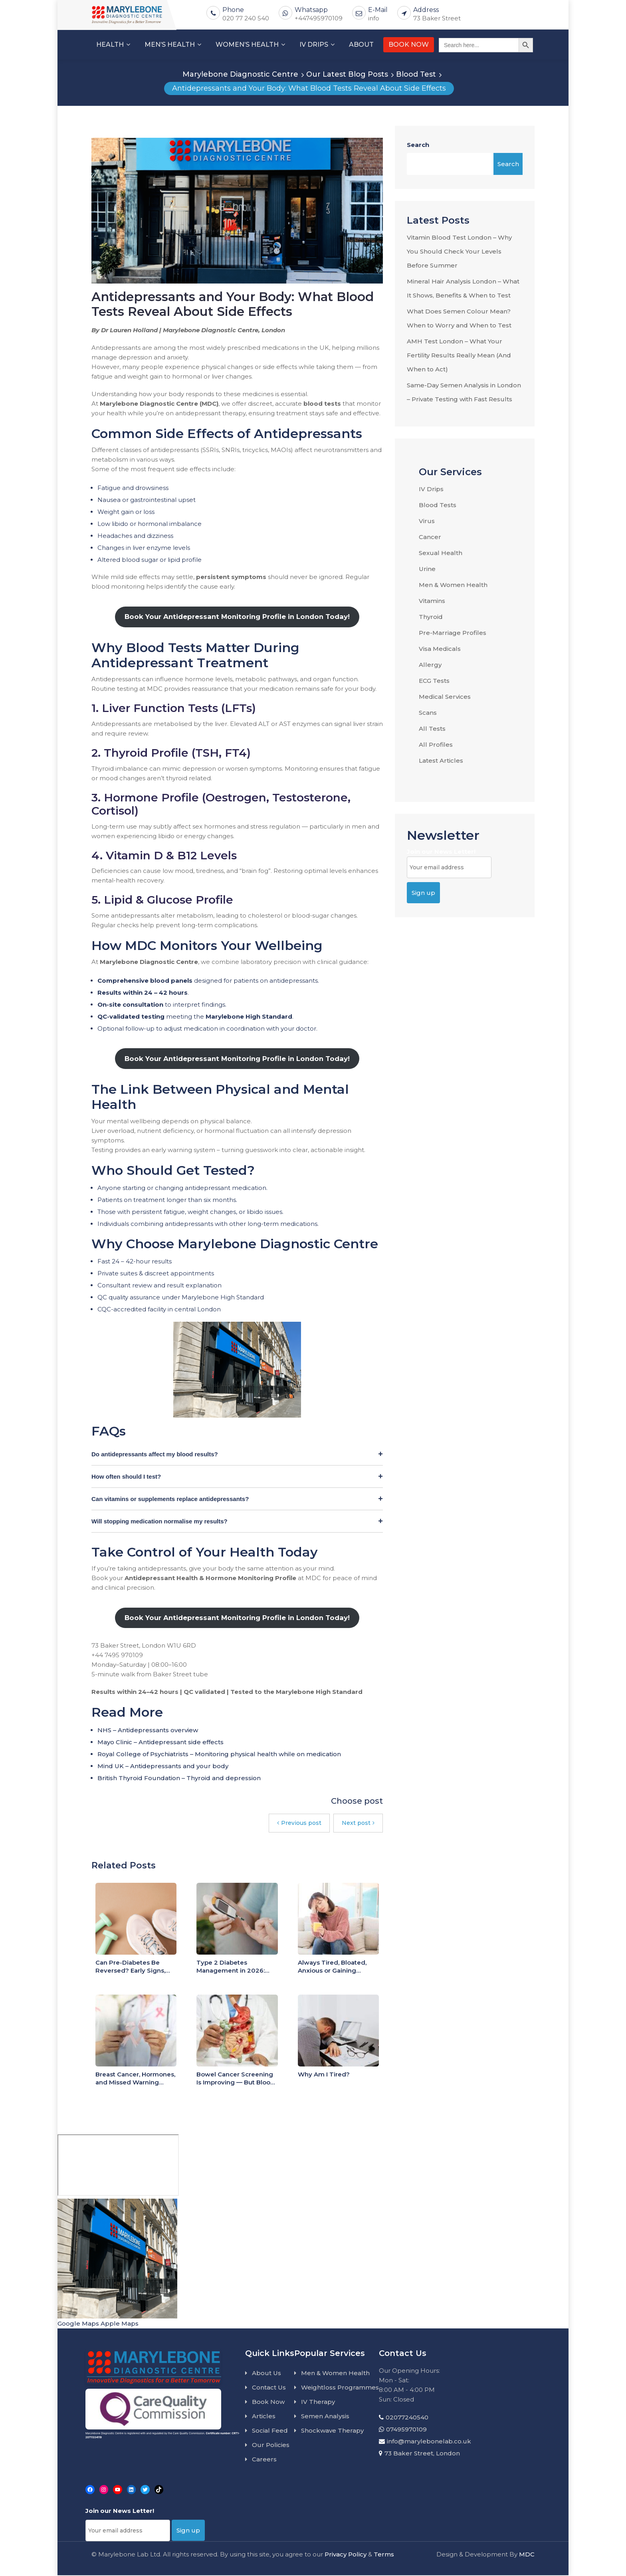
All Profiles (436, 744)
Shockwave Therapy (332, 2431)
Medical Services (445, 696)
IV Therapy (318, 2403)
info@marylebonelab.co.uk (429, 2442)
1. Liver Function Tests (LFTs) (173, 709)
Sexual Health (440, 553)
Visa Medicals (440, 648)
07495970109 (406, 2430)
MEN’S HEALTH (170, 44)
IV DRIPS (313, 44)
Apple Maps (120, 2324)
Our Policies (270, 2446)
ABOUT (361, 44)
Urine (427, 569)
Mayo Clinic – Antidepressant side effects (160, 1743)
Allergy (430, 664)
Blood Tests (437, 505)
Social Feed (270, 2431)
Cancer (430, 537)
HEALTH (110, 44)
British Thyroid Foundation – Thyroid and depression (179, 1779)
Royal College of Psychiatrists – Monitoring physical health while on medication (219, 1755)
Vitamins (432, 601)
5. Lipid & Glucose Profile (162, 901)
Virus (427, 521)
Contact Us (269, 2388)
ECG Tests (434, 680)
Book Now (268, 2403)
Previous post (299, 1823)
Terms (384, 2555)
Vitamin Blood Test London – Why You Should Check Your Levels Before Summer (459, 251)
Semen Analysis (325, 2417)
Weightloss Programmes (340, 2388)
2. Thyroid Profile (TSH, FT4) (171, 753)
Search (418, 145)
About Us (266, 2374)
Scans (428, 712)
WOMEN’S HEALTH (247, 44)
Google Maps (78, 2324)
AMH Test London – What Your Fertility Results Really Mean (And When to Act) (459, 355)
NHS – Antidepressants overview (147, 1731)
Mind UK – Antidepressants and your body (162, 1767)
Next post (358, 1823)
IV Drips (431, 489)
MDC (527, 2555)
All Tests (432, 728)
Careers (264, 2460)
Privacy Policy (345, 2555)
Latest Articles (441, 760)
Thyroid (431, 617)
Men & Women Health (453, 585)
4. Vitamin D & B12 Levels (164, 856)
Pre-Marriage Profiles (452, 633)
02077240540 (407, 2418)
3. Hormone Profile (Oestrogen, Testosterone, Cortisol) (221, 805)
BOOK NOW (408, 44)
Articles (263, 2417)
